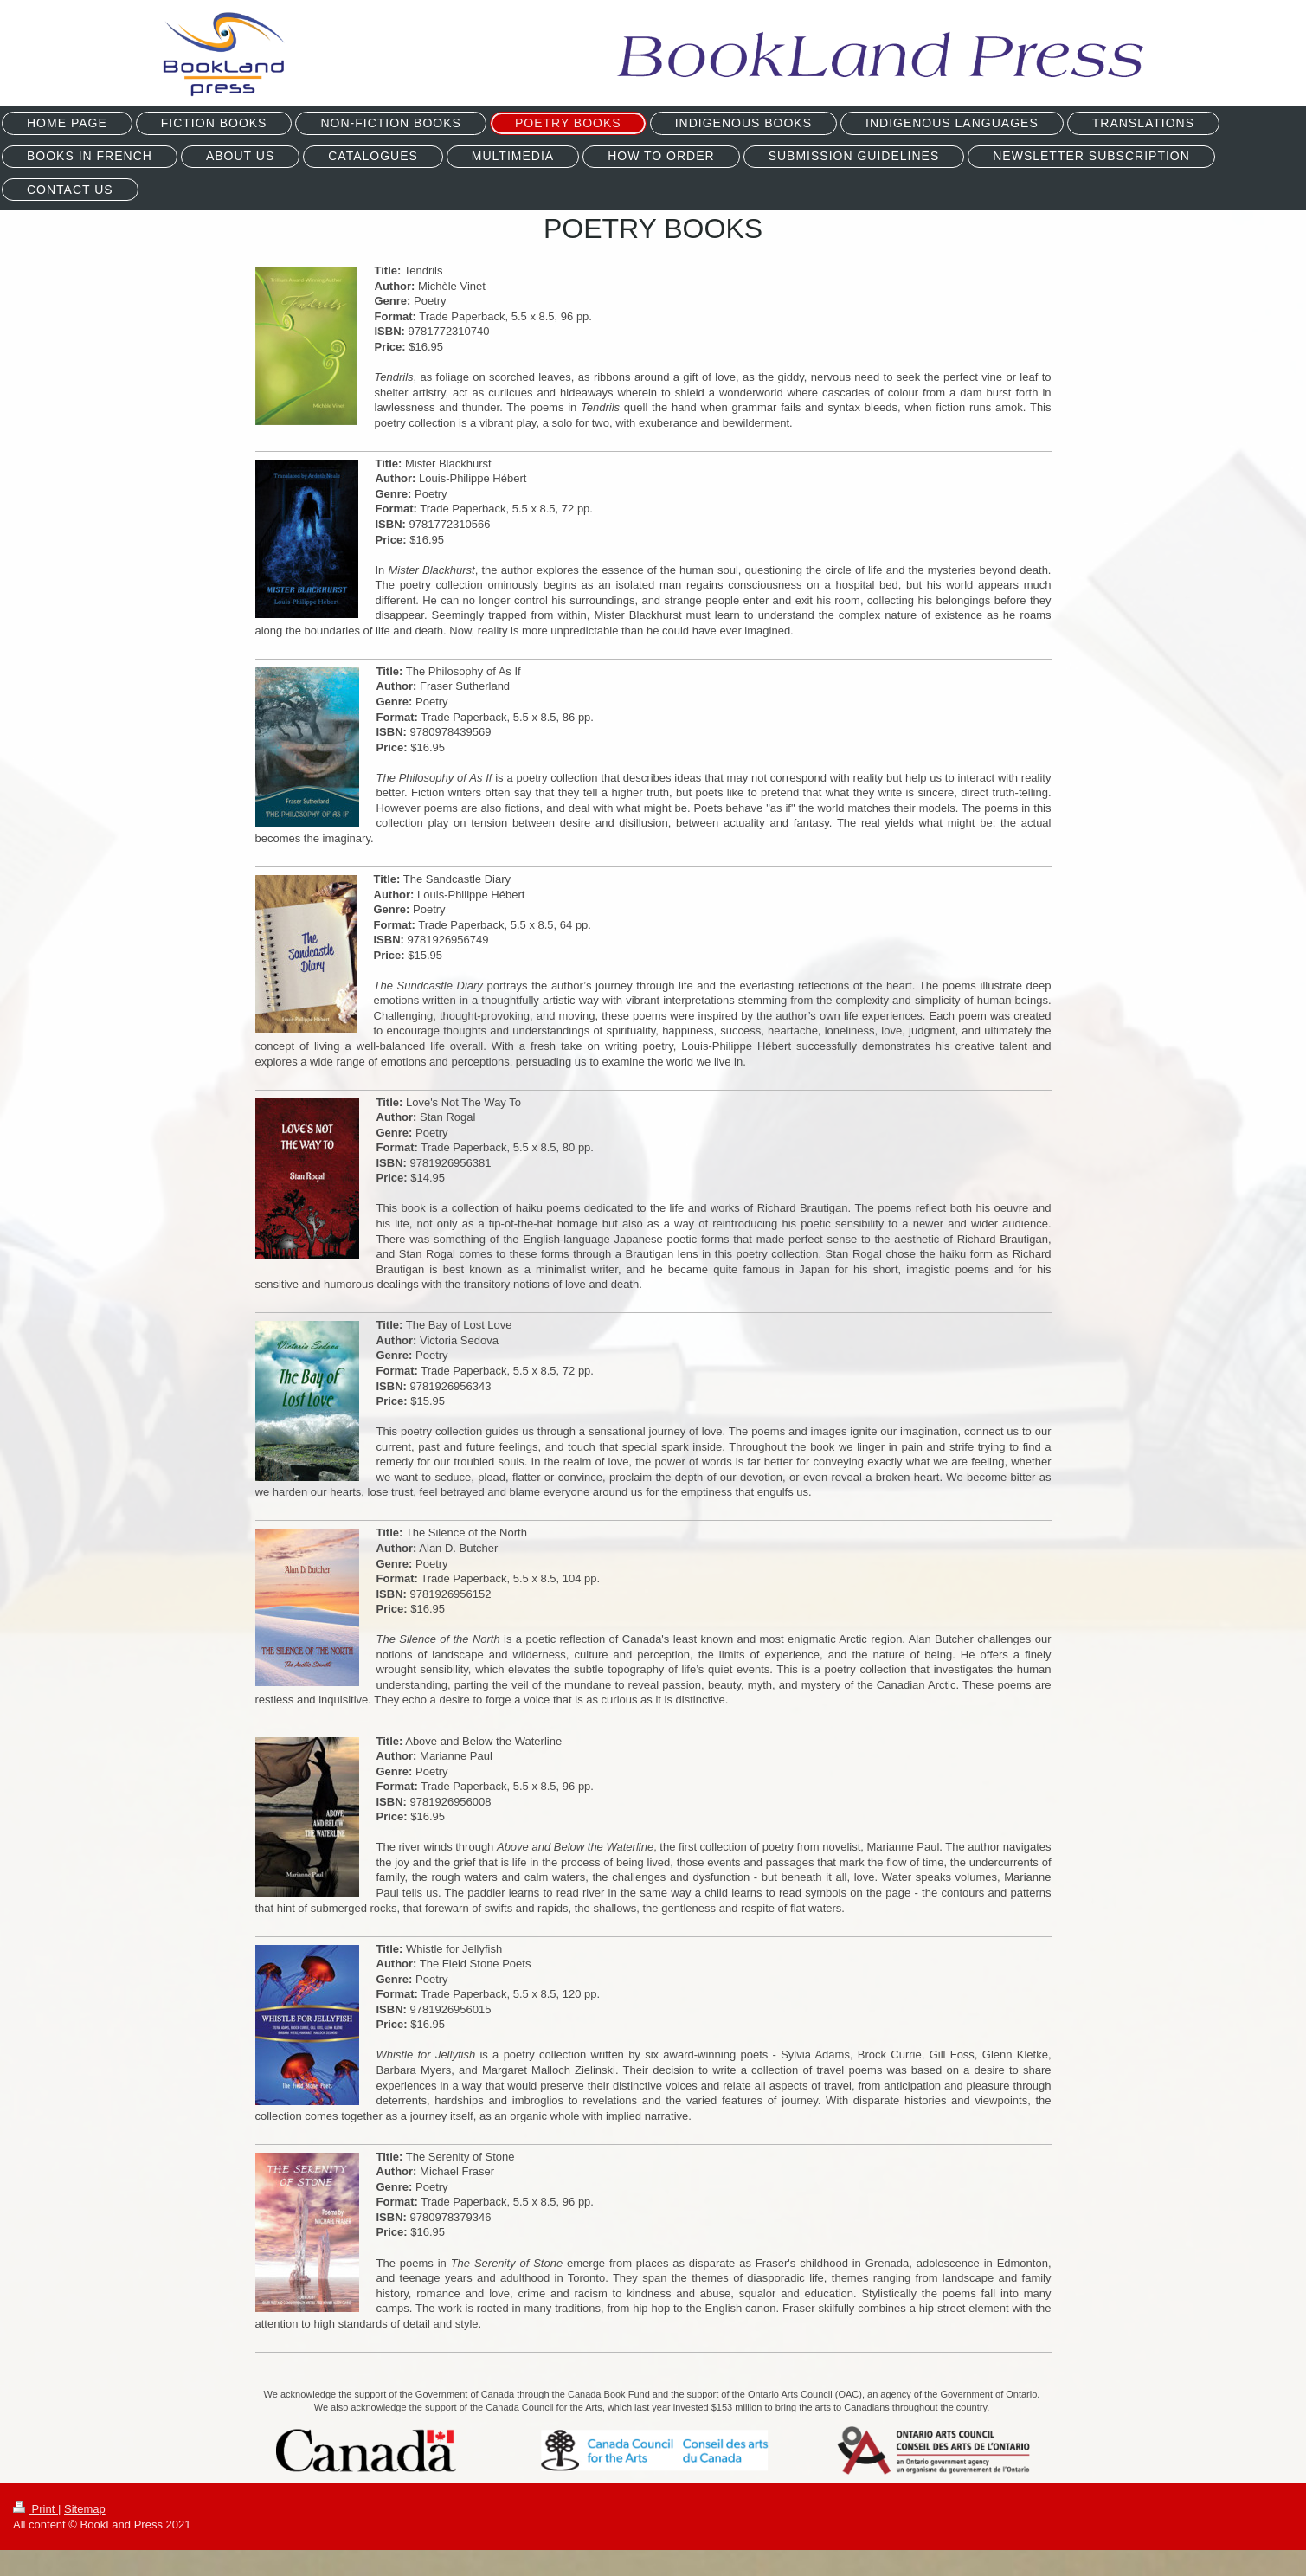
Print (35, 2508)
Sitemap (85, 2508)
